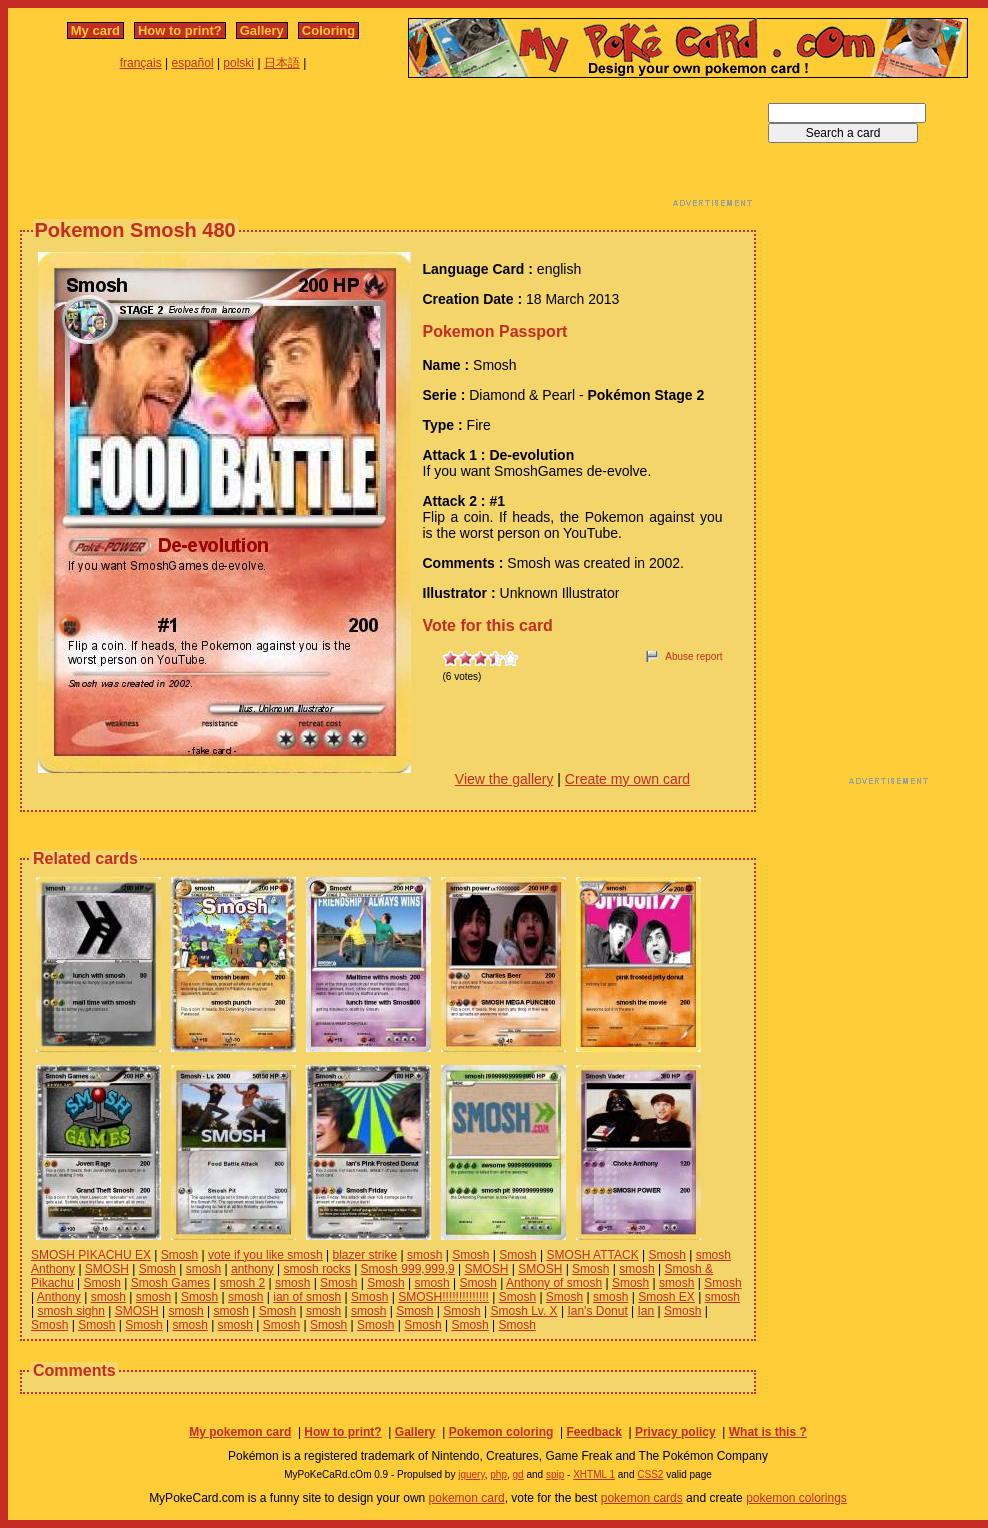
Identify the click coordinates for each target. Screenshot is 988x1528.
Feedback (593, 1432)
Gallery (262, 30)
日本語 (282, 63)
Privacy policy (675, 1432)
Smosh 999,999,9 (408, 1269)
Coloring (328, 30)
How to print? (180, 30)
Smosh (179, 1255)
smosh (424, 1255)
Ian (646, 1311)
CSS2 (650, 1474)
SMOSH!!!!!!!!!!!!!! (443, 1297)
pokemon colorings (796, 1498)
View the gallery (504, 779)
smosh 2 (242, 1283)
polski (238, 63)
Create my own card (627, 779)
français (141, 63)
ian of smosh (307, 1297)
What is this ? (768, 1432)
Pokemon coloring (501, 1432)
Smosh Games (170, 1283)
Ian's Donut (597, 1311)
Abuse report (693, 656)
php (498, 1474)
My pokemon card (240, 1432)
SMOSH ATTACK (592, 1255)
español (193, 63)
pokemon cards (642, 1498)
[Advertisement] (388, 148)
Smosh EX (666, 1297)
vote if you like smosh (265, 1255)
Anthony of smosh (554, 1283)
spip (555, 1474)
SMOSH (107, 1269)
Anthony (59, 1297)
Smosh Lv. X (523, 1311)
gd (518, 1474)
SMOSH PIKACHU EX (91, 1255)
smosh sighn (70, 1311)
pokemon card (467, 1498)
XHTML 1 (594, 1474)
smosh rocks (316, 1269)
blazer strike (365, 1255)
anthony (252, 1269)
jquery (471, 1474)
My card (95, 30)
